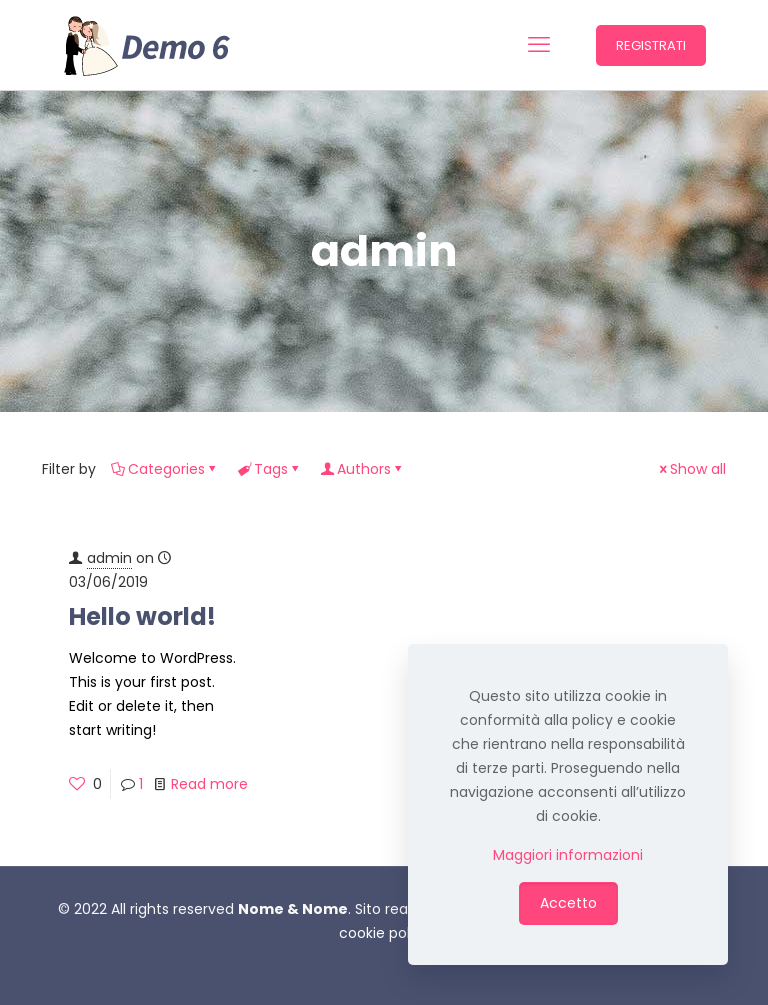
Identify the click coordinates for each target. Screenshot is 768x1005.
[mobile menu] (539, 45)
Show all (691, 469)
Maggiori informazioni (568, 855)
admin (109, 558)
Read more (209, 784)
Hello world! (142, 616)
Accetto (568, 903)
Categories (165, 469)
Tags (269, 469)
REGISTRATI (651, 45)
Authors (362, 469)
